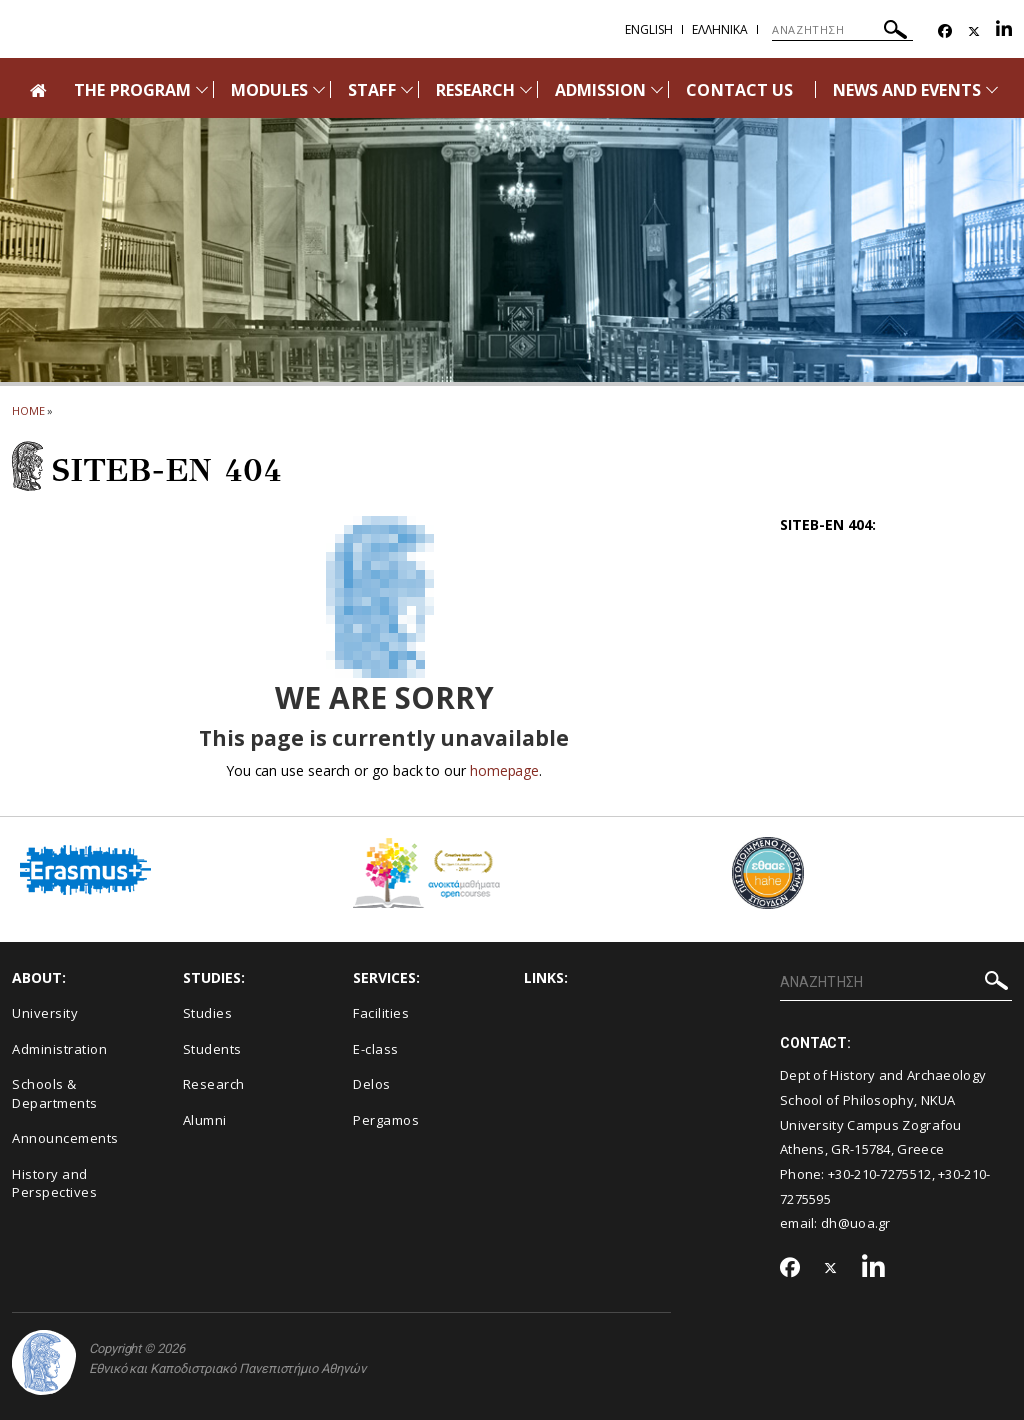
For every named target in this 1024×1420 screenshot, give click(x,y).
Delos (372, 1084)
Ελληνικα (720, 29)
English (649, 29)
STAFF (371, 90)
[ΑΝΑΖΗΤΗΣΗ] (842, 30)
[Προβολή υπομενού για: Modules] (319, 89)
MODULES (269, 90)
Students (212, 1049)
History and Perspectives (54, 1183)
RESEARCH (475, 90)
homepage (504, 770)
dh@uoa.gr (856, 1223)
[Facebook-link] (945, 31)
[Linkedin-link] (1004, 31)
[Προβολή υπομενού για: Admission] (657, 89)
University (45, 1013)
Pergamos (386, 1120)
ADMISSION (600, 90)
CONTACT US (739, 90)
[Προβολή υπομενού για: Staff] (407, 89)
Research (214, 1084)
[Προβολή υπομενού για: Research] (526, 89)
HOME (28, 410)
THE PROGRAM (132, 90)
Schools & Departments (55, 1093)
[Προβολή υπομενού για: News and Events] (992, 89)
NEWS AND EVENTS (907, 90)
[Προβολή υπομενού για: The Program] (202, 89)
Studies (208, 1013)
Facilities (381, 1013)
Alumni (205, 1120)
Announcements (65, 1138)
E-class (376, 1049)
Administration (59, 1049)
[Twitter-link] (974, 31)
